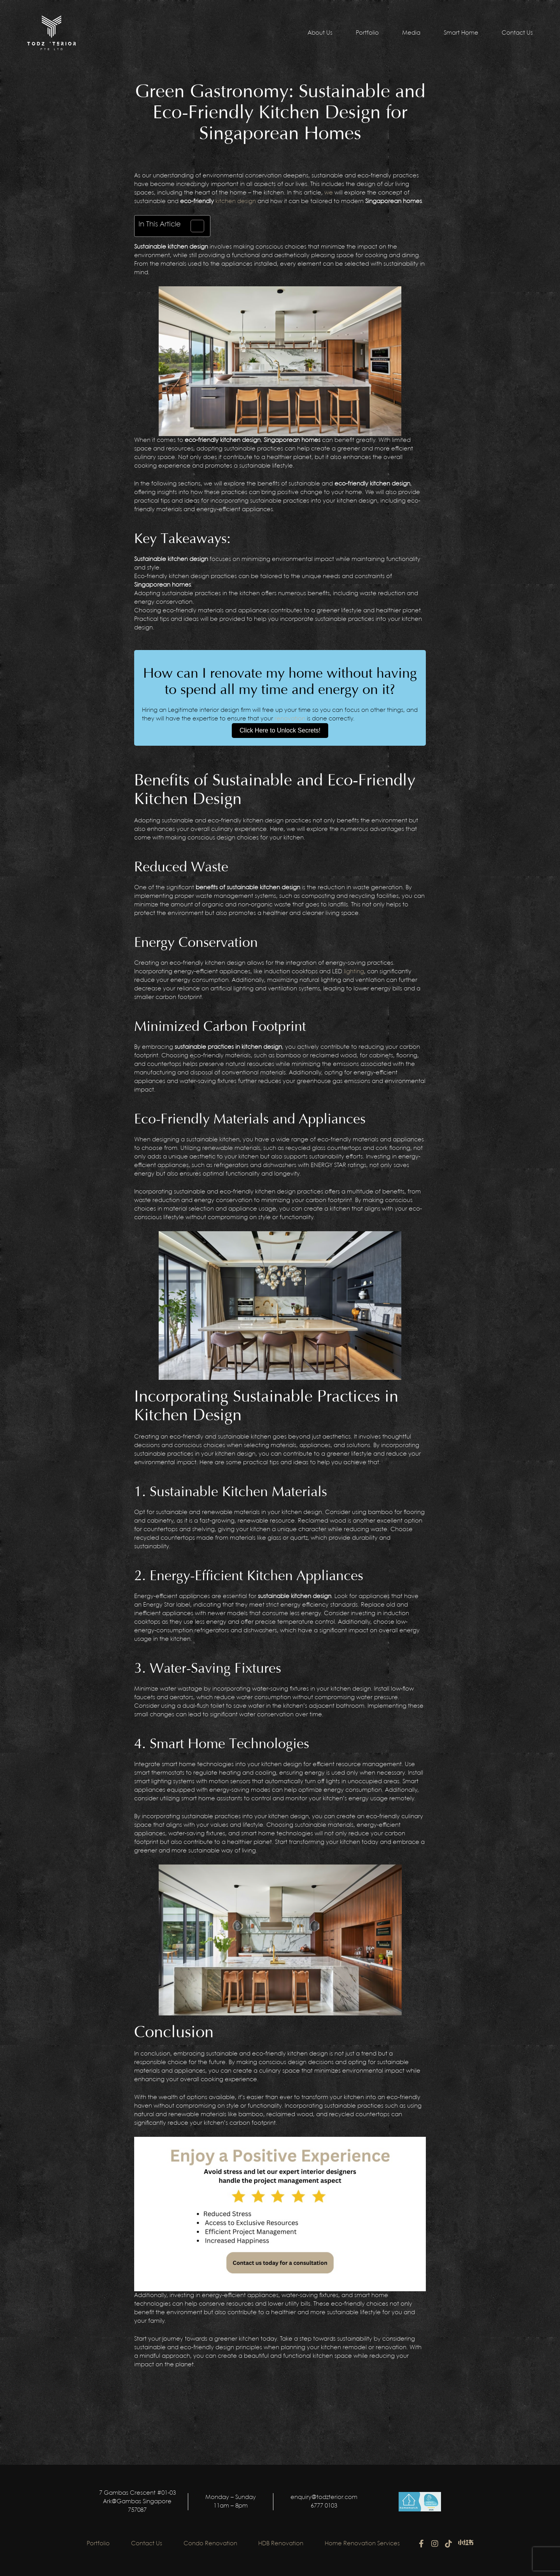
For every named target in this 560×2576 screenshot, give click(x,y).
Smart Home (461, 33)
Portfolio (367, 33)
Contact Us (517, 33)
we (328, 193)
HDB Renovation (283, 2543)
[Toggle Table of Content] (193, 226)
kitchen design (235, 201)
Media (411, 33)
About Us (320, 33)
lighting (354, 971)
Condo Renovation (210, 2543)
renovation (290, 719)
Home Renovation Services (366, 2543)
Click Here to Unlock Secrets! (280, 730)
